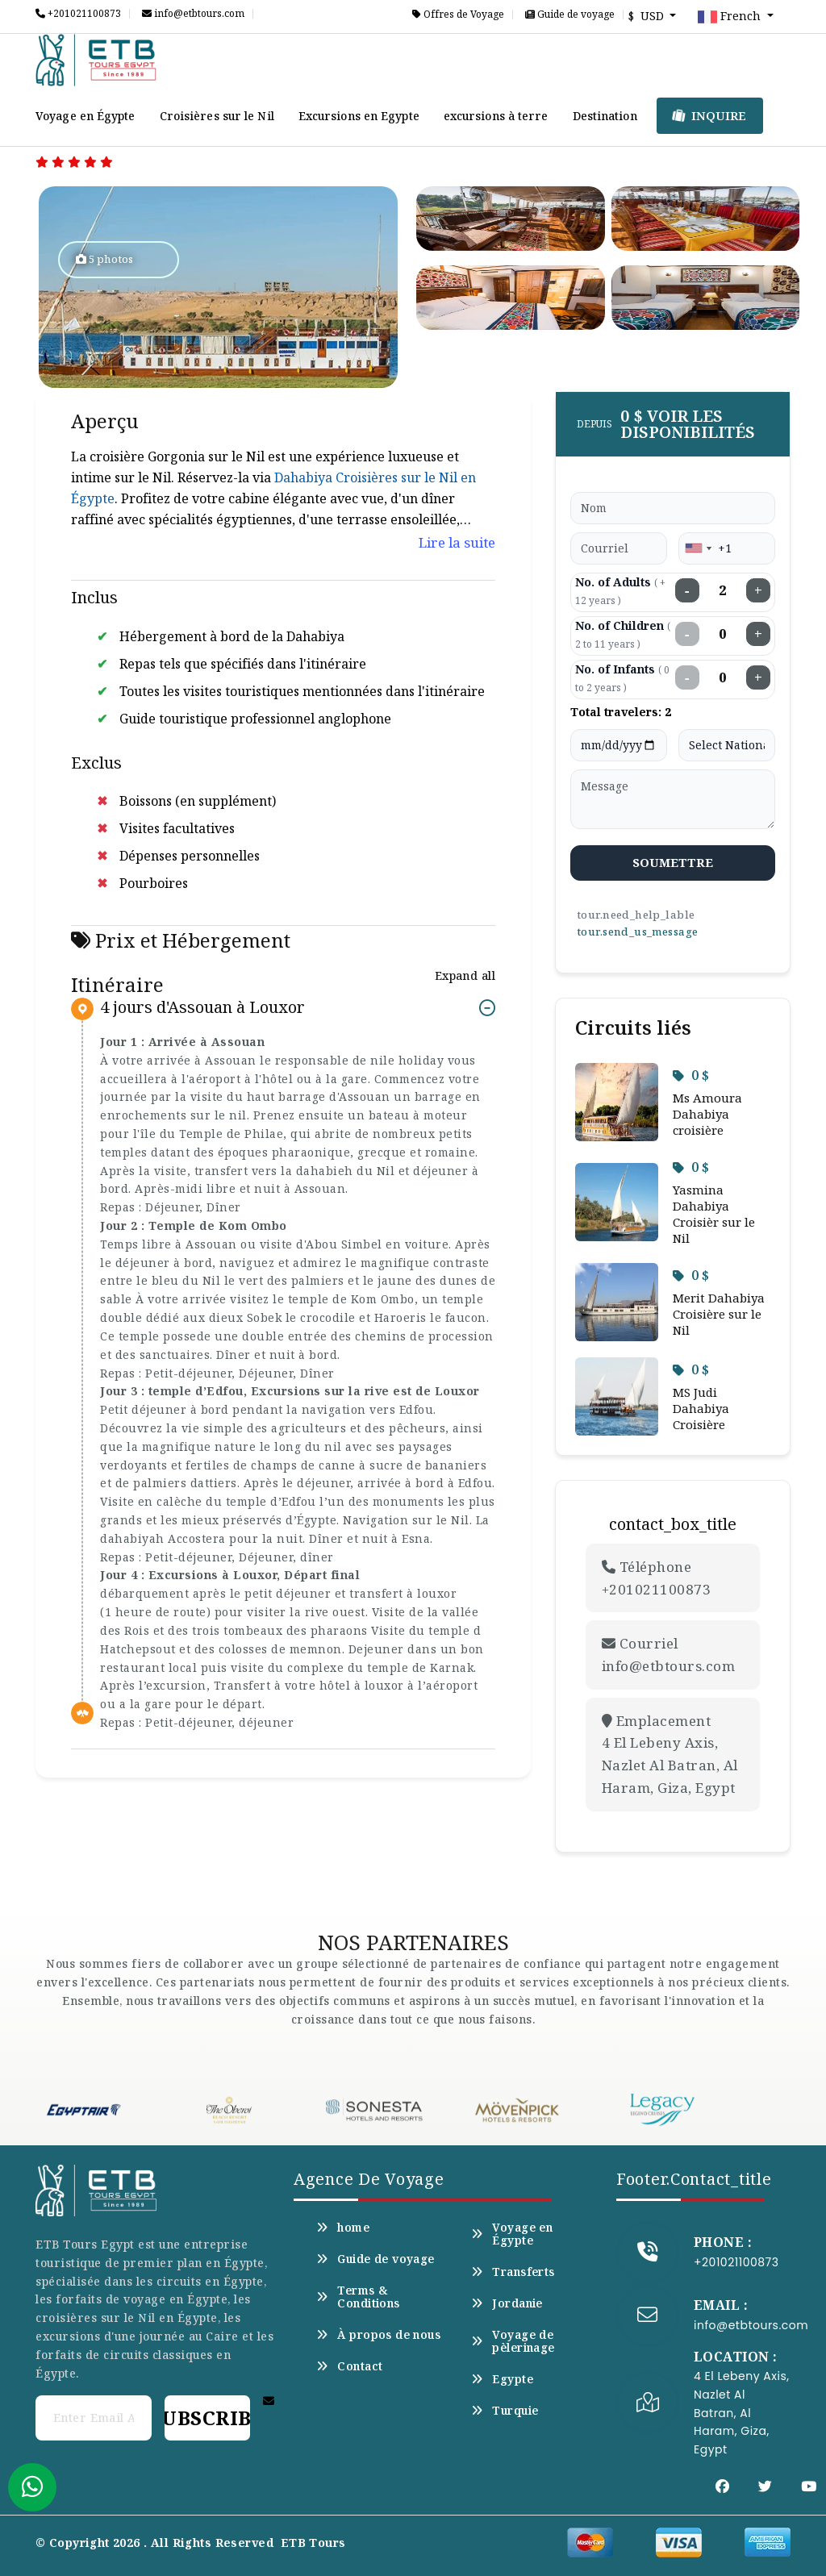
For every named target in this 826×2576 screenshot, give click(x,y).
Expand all (465, 975)
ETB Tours (313, 2542)
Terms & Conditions (358, 2297)
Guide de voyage (570, 14)
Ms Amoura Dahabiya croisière (707, 1114)
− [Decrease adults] (687, 590)
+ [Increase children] (758, 634)
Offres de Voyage (458, 14)
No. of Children (622, 634)
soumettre (673, 862)
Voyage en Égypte (85, 115)
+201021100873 (78, 14)
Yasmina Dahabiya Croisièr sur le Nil (714, 1214)
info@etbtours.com (193, 14)
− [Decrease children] (687, 634)
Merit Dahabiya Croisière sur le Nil (719, 1314)
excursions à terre (496, 115)
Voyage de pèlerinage (513, 2341)
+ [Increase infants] (758, 677)
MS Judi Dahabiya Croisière (701, 1408)
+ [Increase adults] (758, 590)
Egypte (502, 2379)
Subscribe (207, 2417)
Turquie (504, 2410)
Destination (605, 115)
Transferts (513, 2271)
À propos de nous (378, 2334)
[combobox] (697, 548)
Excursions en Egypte (358, 115)
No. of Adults (620, 590)
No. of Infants (622, 677)
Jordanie (507, 2303)
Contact (349, 2366)
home (342, 2227)
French (731, 17)
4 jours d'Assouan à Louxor (202, 1008)
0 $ (691, 1075)
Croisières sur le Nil (217, 115)
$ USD (647, 15)
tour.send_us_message (637, 931)
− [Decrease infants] (687, 677)
